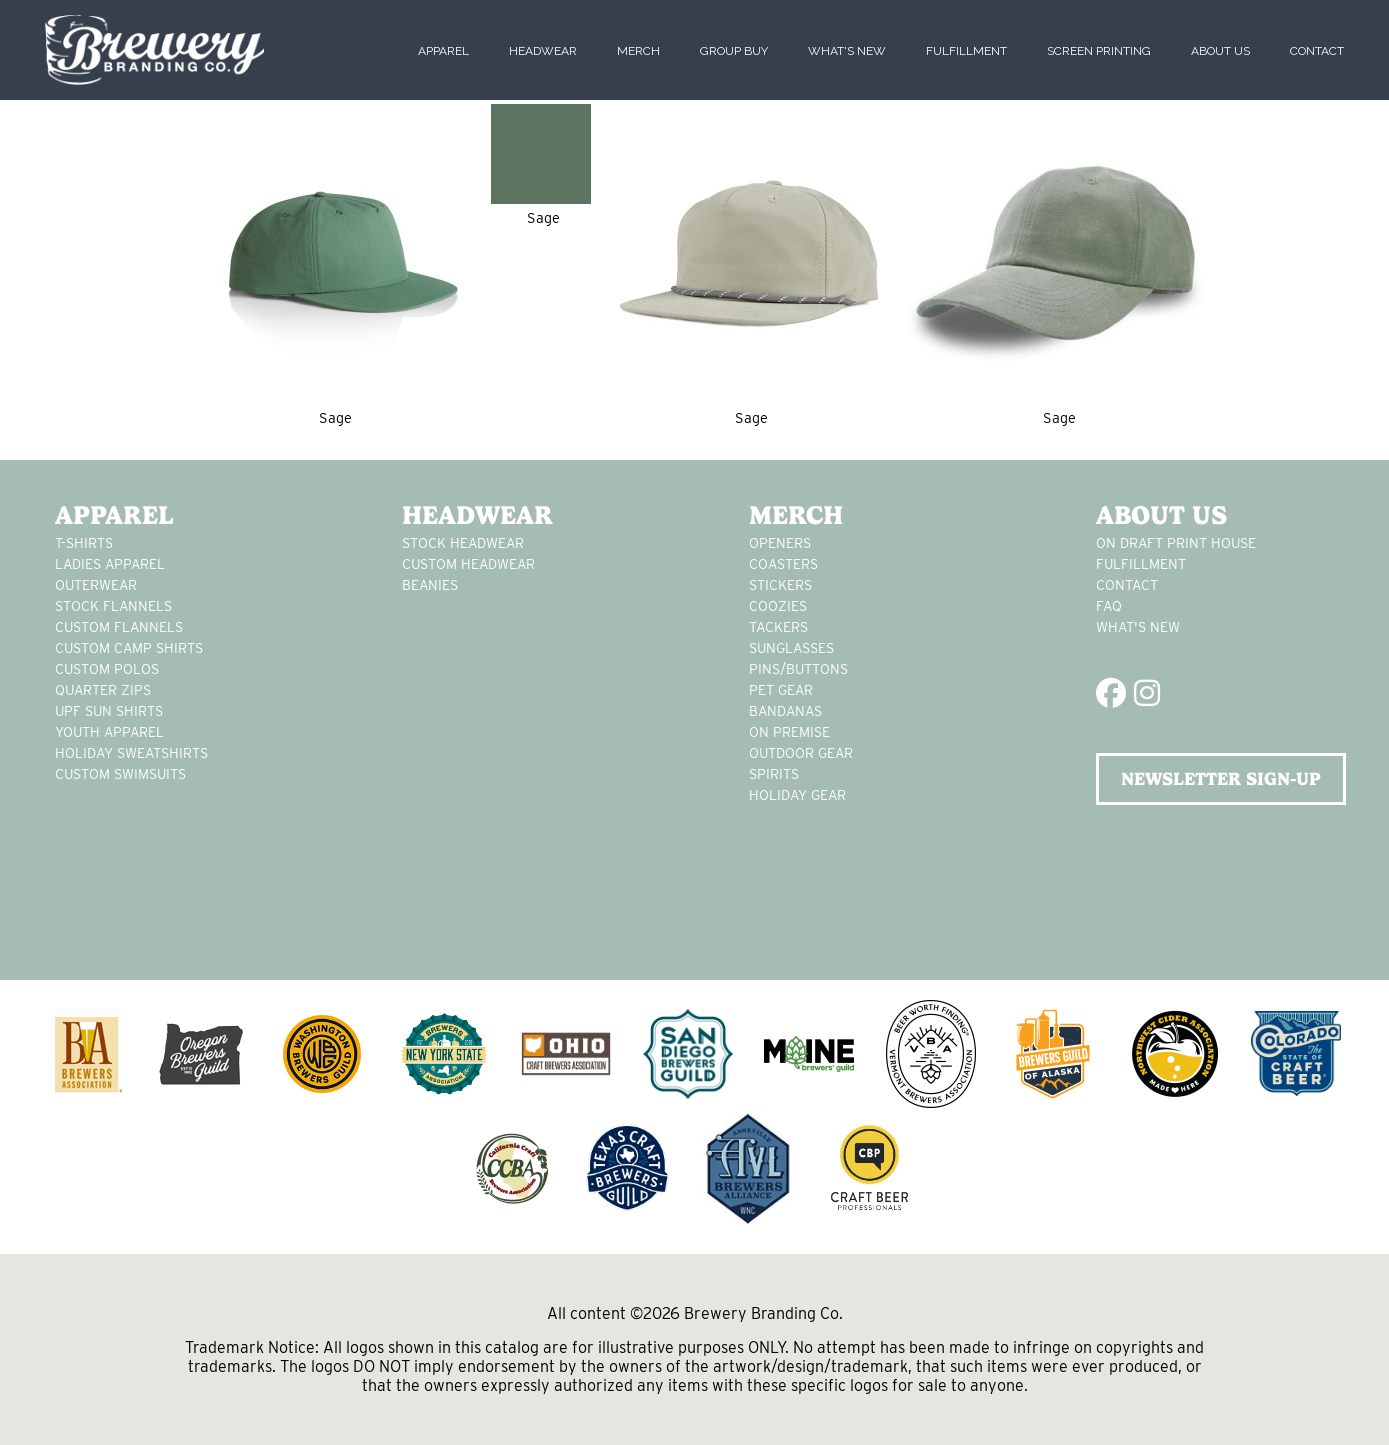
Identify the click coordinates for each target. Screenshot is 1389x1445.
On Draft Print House (1176, 543)
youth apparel (109, 732)
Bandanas (785, 711)
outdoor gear (801, 753)
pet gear (781, 690)
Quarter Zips (103, 690)
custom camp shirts (129, 648)
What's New (847, 51)
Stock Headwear (463, 543)
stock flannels (113, 606)
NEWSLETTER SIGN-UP (1221, 778)
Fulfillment (966, 51)
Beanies (430, 585)
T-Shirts (84, 543)
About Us (1220, 51)
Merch (638, 51)
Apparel (443, 51)
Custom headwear (468, 564)
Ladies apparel (110, 564)
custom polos (107, 669)
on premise (789, 732)
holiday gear (797, 795)
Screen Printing (1099, 51)
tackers (778, 627)
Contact (1317, 51)
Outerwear (96, 585)
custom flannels (119, 627)
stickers (780, 585)
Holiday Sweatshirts (131, 753)
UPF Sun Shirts (109, 711)
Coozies (778, 606)
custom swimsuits (120, 774)
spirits (774, 774)
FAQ (1109, 606)
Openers (780, 543)
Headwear (543, 51)
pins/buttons (798, 669)
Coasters (783, 564)
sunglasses (791, 648)
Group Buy (734, 51)
